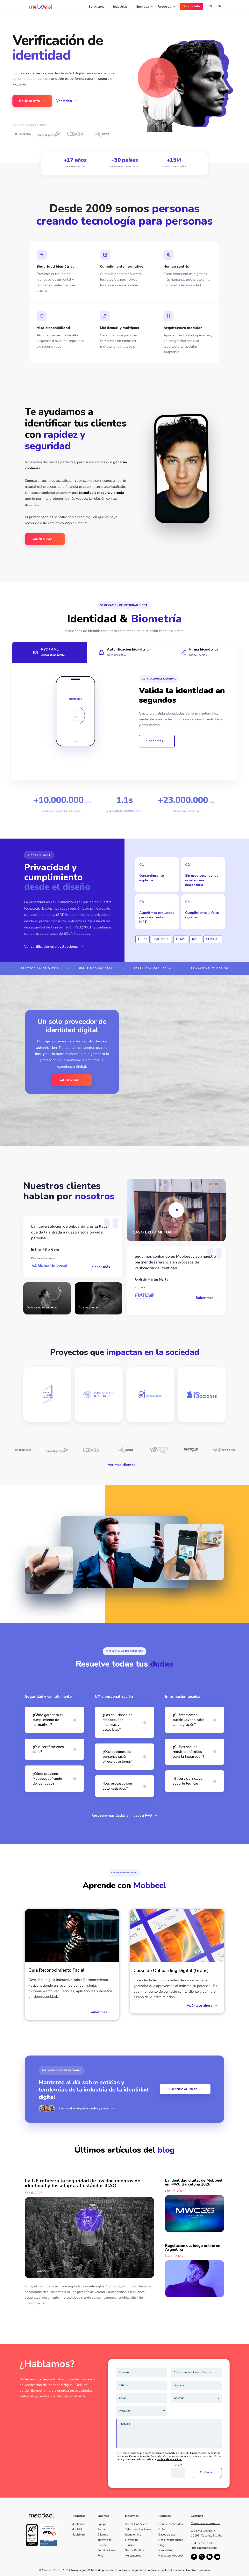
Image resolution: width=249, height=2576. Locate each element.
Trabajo (102, 2529)
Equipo (101, 2524)
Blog (161, 2545)
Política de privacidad (102, 2570)
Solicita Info (72, 1080)
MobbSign (78, 2534)
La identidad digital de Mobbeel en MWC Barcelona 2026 (194, 2182)
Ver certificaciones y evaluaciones (54, 947)
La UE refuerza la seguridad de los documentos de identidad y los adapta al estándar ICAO (82, 2183)
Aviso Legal (78, 2570)
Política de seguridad (131, 2570)
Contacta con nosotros (205, 2523)
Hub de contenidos (170, 2524)
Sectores (178, 2570)
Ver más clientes (124, 1465)
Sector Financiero (136, 2524)
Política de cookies (158, 2570)
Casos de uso (166, 2534)
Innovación (104, 2540)
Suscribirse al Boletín (185, 2089)
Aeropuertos (133, 2556)
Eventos (191, 2570)
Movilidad (131, 2540)
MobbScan (78, 2524)
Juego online (133, 2534)
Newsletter (165, 2550)
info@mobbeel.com (204, 2548)
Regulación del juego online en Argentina (192, 2247)
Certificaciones (106, 2550)
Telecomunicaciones (138, 2529)
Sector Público (134, 2550)
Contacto (204, 2570)
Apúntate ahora (202, 2005)
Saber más (156, 741)
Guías (162, 2529)
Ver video (67, 101)
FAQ (100, 2556)
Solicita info (32, 101)
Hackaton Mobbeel (170, 2556)
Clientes (102, 2534)
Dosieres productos (170, 2540)
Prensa (102, 2545)
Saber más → (103, 1267)
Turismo (130, 2545)
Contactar (207, 2472)
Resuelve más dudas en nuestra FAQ (124, 1815)
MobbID (76, 2529)
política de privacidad (169, 2459)
